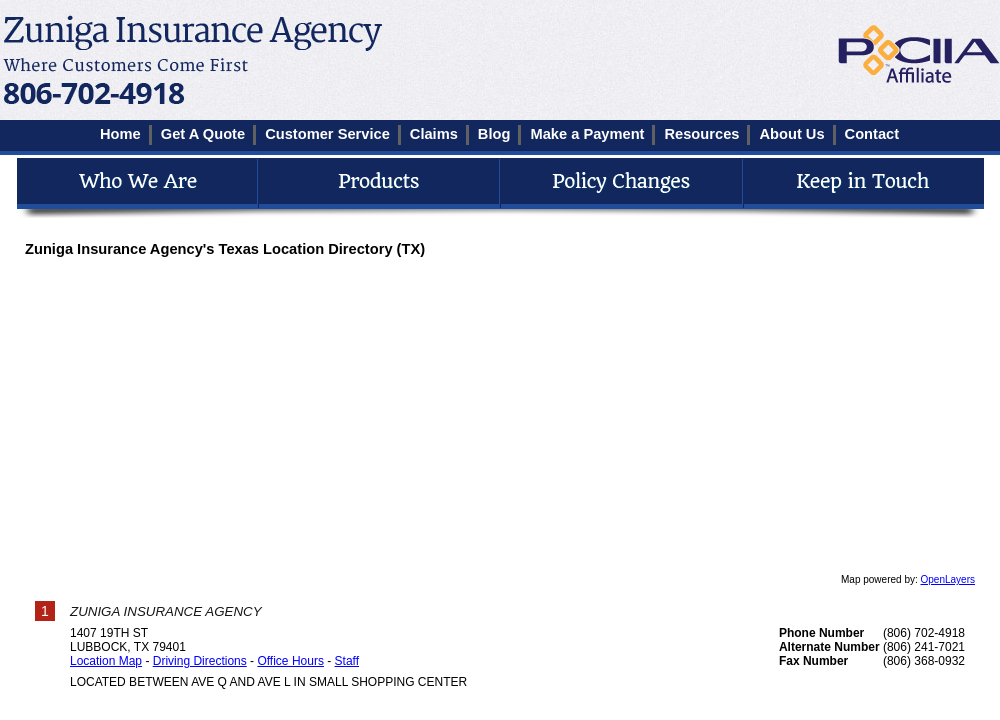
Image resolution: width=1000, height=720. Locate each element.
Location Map (106, 661)
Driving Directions (200, 661)
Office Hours (290, 661)
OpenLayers (948, 579)
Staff (347, 661)
